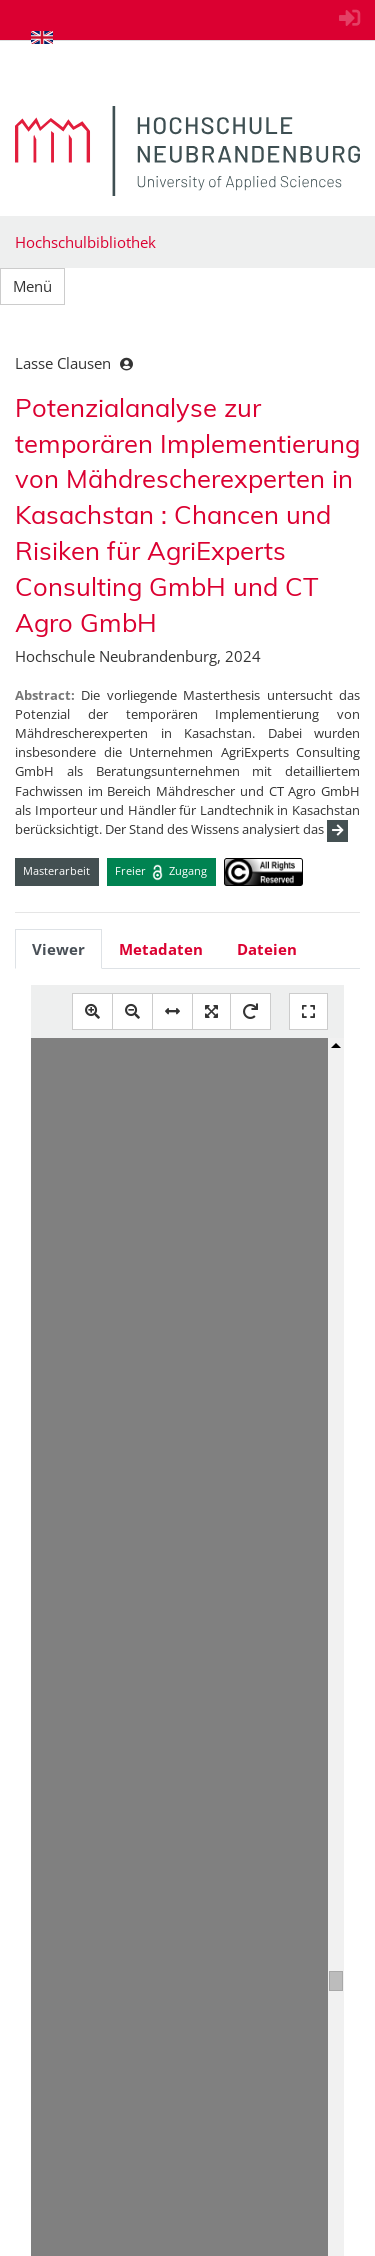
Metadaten (161, 949)
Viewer (58, 949)
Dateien (267, 949)
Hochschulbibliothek (85, 242)
